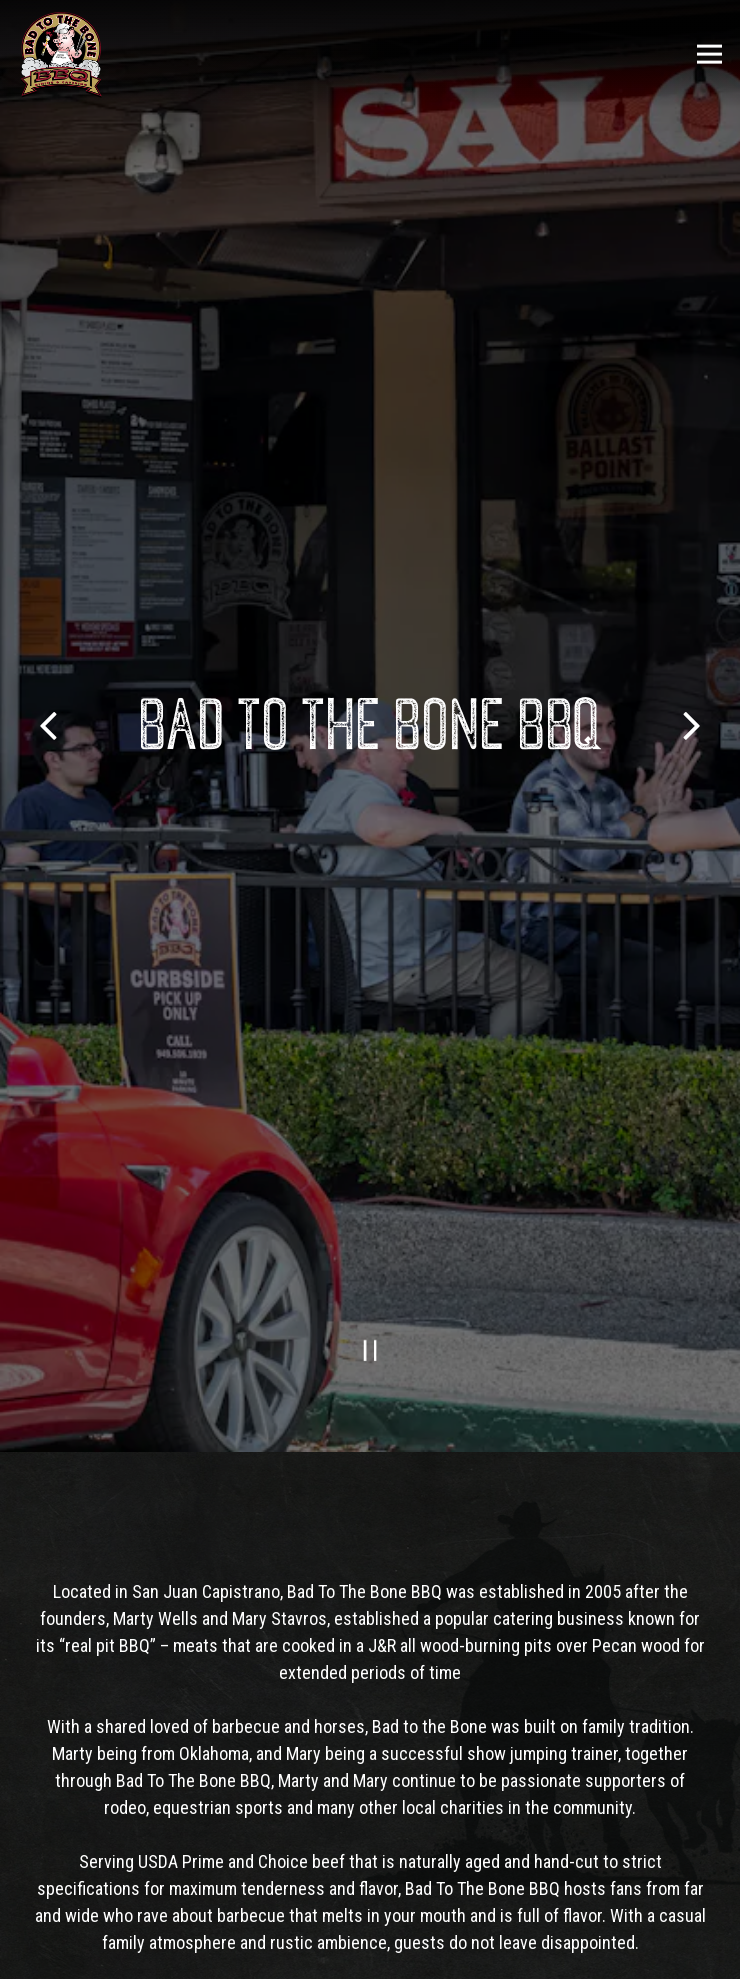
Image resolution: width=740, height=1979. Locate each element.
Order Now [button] (370, 1954)
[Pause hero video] (370, 1279)
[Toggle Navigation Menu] (709, 54)
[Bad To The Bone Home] (61, 54)
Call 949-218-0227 (370, 1904)
